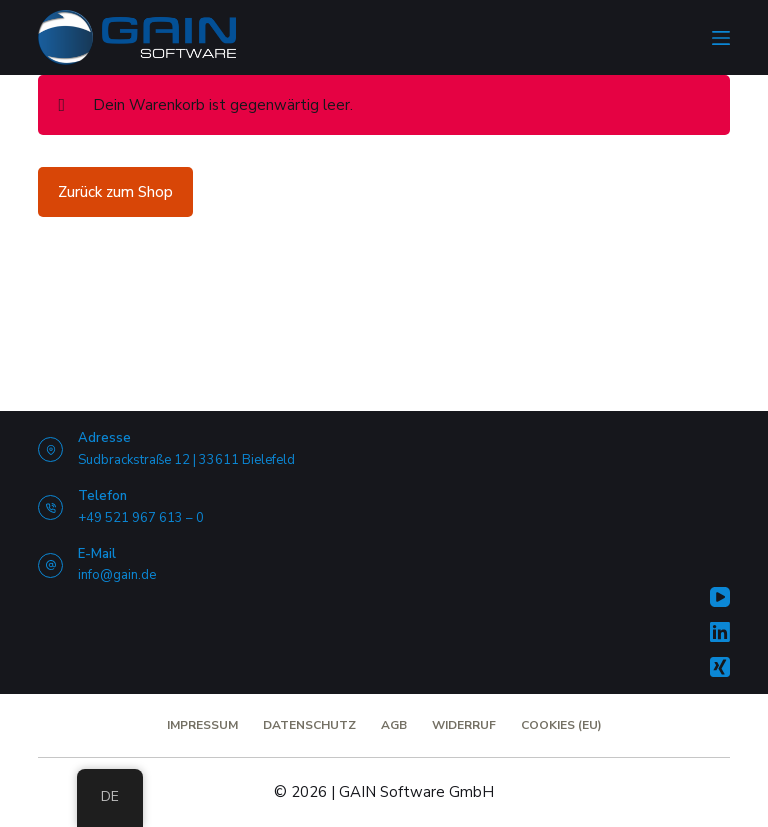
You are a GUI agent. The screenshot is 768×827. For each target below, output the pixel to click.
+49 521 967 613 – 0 (141, 518)
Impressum (202, 725)
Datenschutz (309, 725)
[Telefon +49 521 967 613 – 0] (50, 507)
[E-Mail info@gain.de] (50, 565)
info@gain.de (117, 575)
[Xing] (720, 667)
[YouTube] (720, 597)
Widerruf (464, 725)
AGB (394, 725)
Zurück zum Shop (115, 192)
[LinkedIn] (720, 632)
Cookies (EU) (561, 725)
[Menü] (721, 38)
